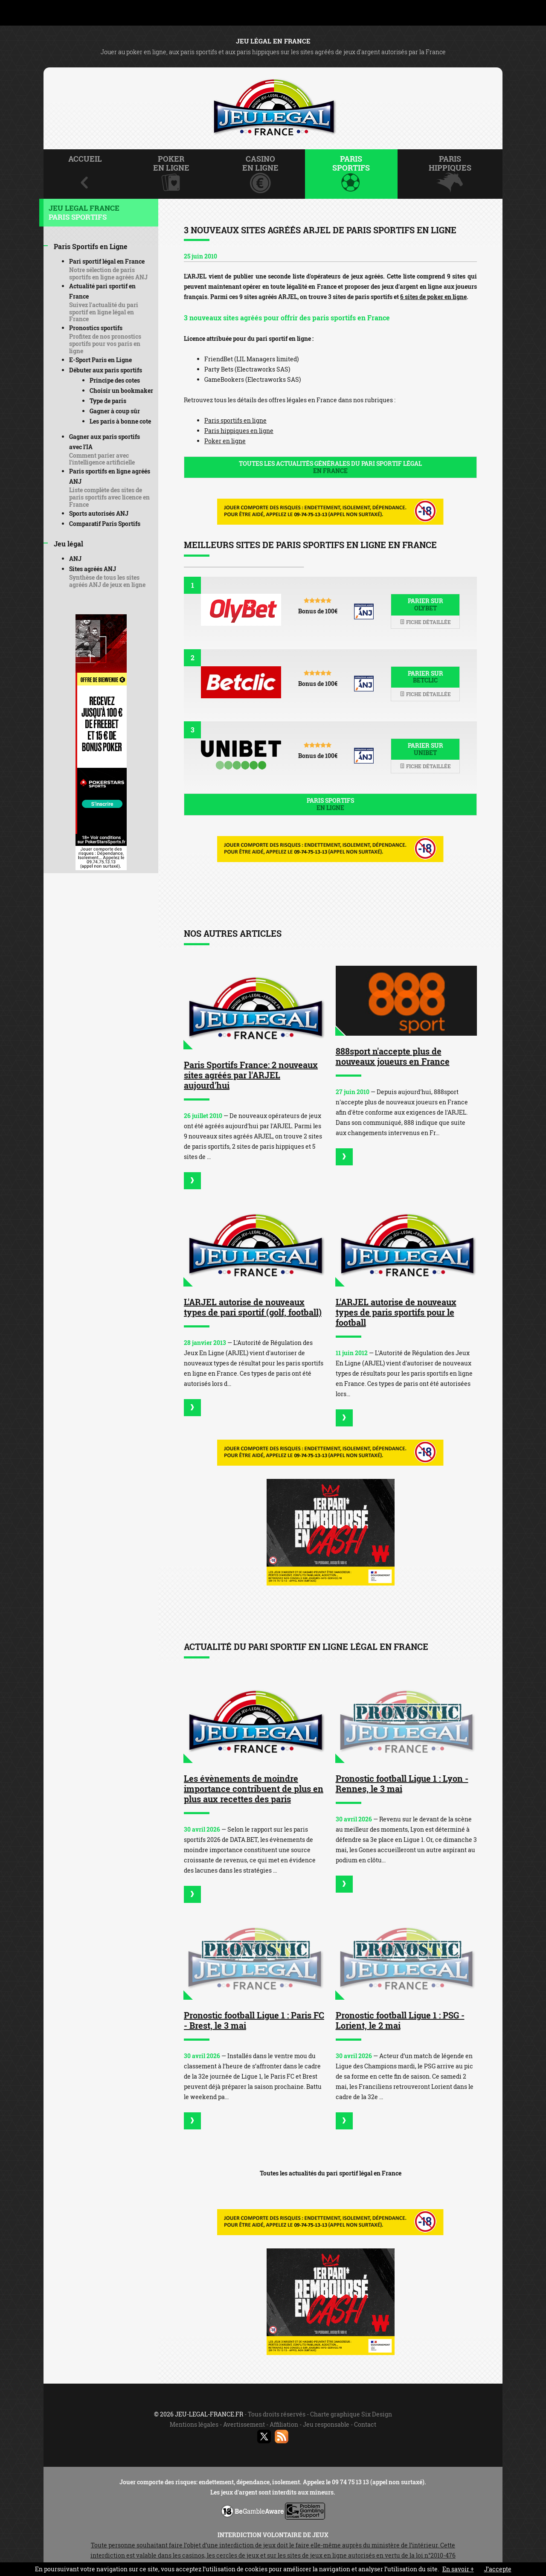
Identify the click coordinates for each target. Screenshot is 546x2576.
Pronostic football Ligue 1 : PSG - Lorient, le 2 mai (400, 2020)
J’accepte (497, 2569)
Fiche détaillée (425, 622)
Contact (365, 2424)
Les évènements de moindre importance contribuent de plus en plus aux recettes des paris (253, 1788)
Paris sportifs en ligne (235, 420)
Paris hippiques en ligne (238, 431)
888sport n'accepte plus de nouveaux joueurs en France (393, 1056)
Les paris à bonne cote (120, 421)
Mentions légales (194, 2424)
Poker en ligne (225, 441)
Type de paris (108, 401)
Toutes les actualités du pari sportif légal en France (330, 2173)
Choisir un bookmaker (121, 390)
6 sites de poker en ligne (433, 297)
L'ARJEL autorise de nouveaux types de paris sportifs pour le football (396, 1312)
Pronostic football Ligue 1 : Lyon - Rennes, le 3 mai (402, 1783)
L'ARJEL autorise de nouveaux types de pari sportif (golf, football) (253, 1307)
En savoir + (458, 2569)
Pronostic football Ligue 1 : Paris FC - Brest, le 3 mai (254, 2020)
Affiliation (284, 2424)
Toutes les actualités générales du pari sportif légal (330, 467)
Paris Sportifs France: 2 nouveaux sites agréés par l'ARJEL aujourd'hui (251, 1075)
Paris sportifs (330, 804)
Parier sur (425, 604)
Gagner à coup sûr (115, 411)
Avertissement (244, 2424)
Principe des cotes (115, 380)
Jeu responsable (326, 2424)
